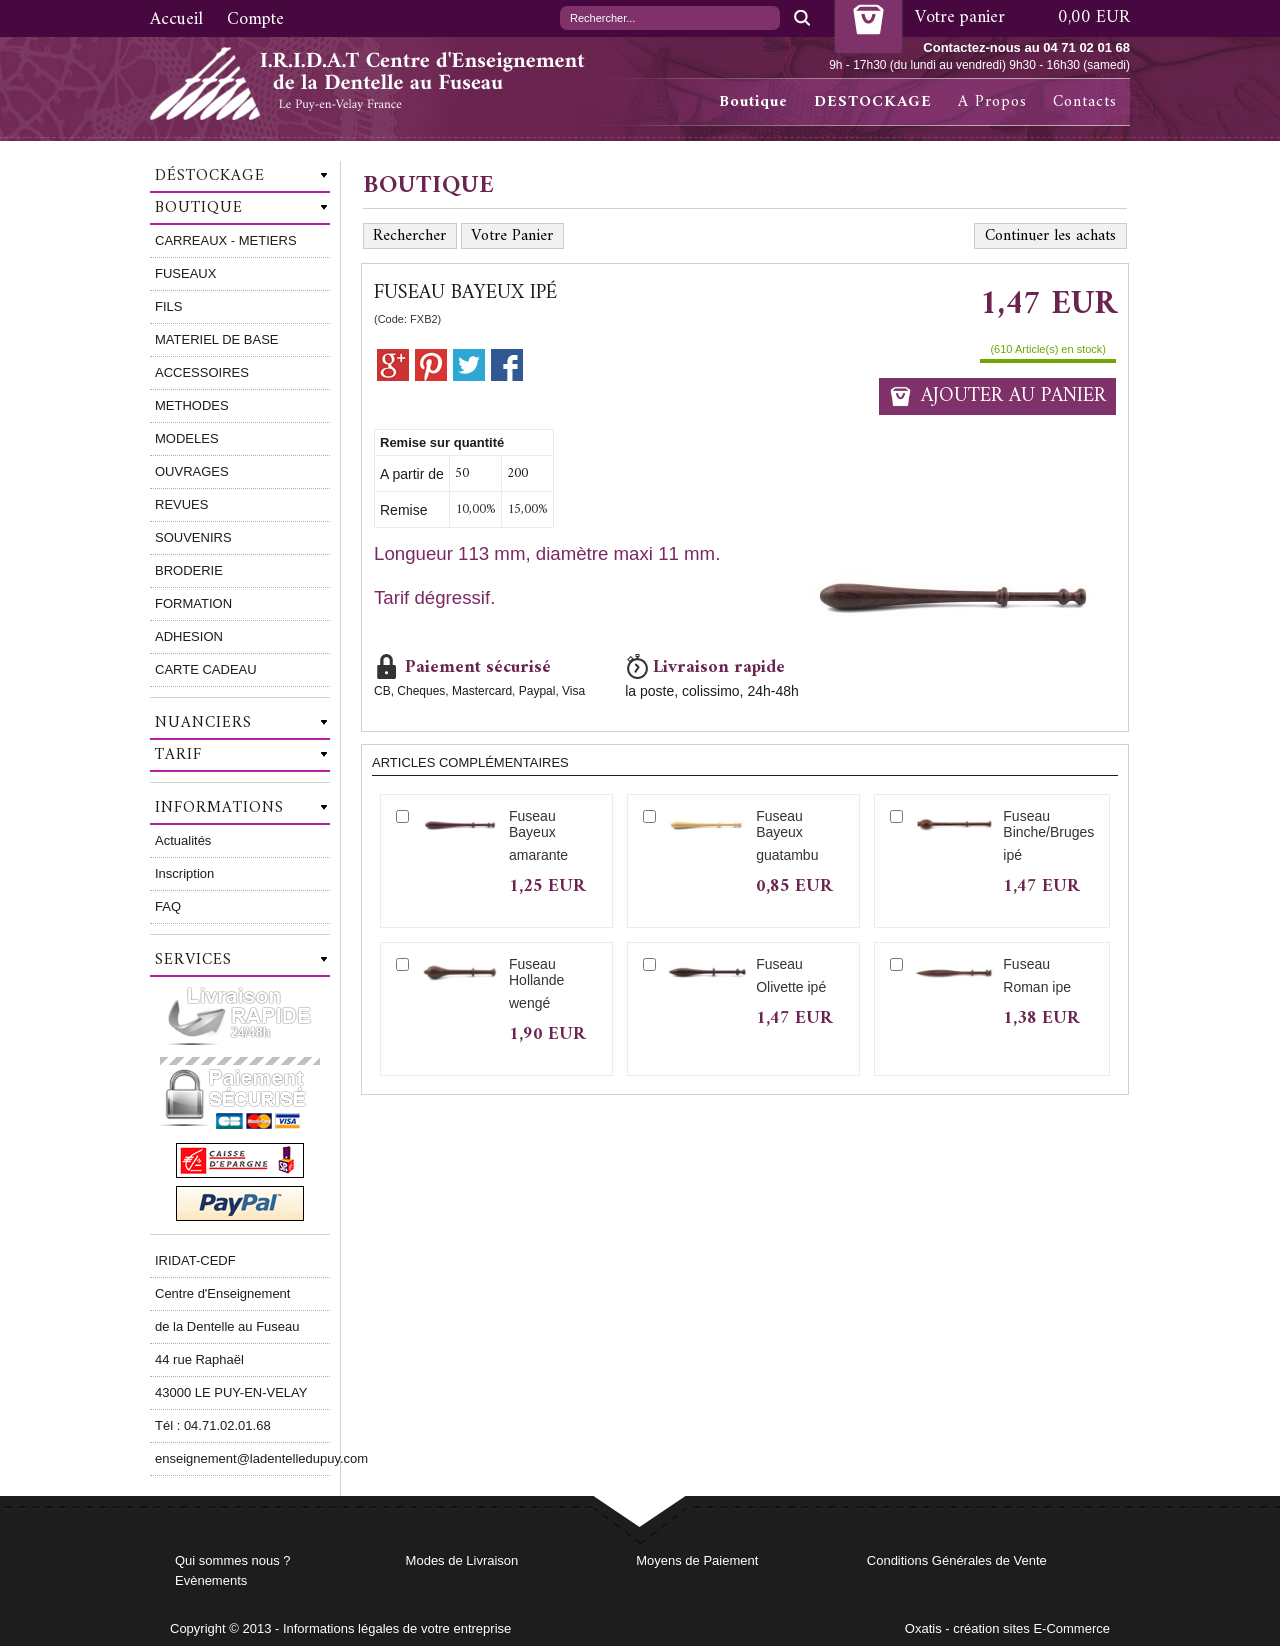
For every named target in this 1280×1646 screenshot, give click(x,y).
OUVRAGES (192, 471)
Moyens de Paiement (697, 1560)
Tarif (178, 755)
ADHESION (189, 636)
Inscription (184, 873)
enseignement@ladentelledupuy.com (242, 1458)
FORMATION (193, 603)
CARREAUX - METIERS (226, 240)
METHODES (192, 405)
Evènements (211, 1580)
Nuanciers (203, 723)
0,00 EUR (1094, 17)
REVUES (181, 504)
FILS (168, 306)
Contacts (1085, 102)
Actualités (183, 840)
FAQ (168, 906)
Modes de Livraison (462, 1560)
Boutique (753, 102)
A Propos (992, 102)
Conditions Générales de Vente (957, 1560)
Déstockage (210, 176)
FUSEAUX (185, 273)
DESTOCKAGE (873, 102)
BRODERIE (189, 570)
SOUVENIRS (193, 537)
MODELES (187, 438)
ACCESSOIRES (202, 372)
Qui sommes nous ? (233, 1560)
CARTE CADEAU (206, 669)
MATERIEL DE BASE (217, 339)
